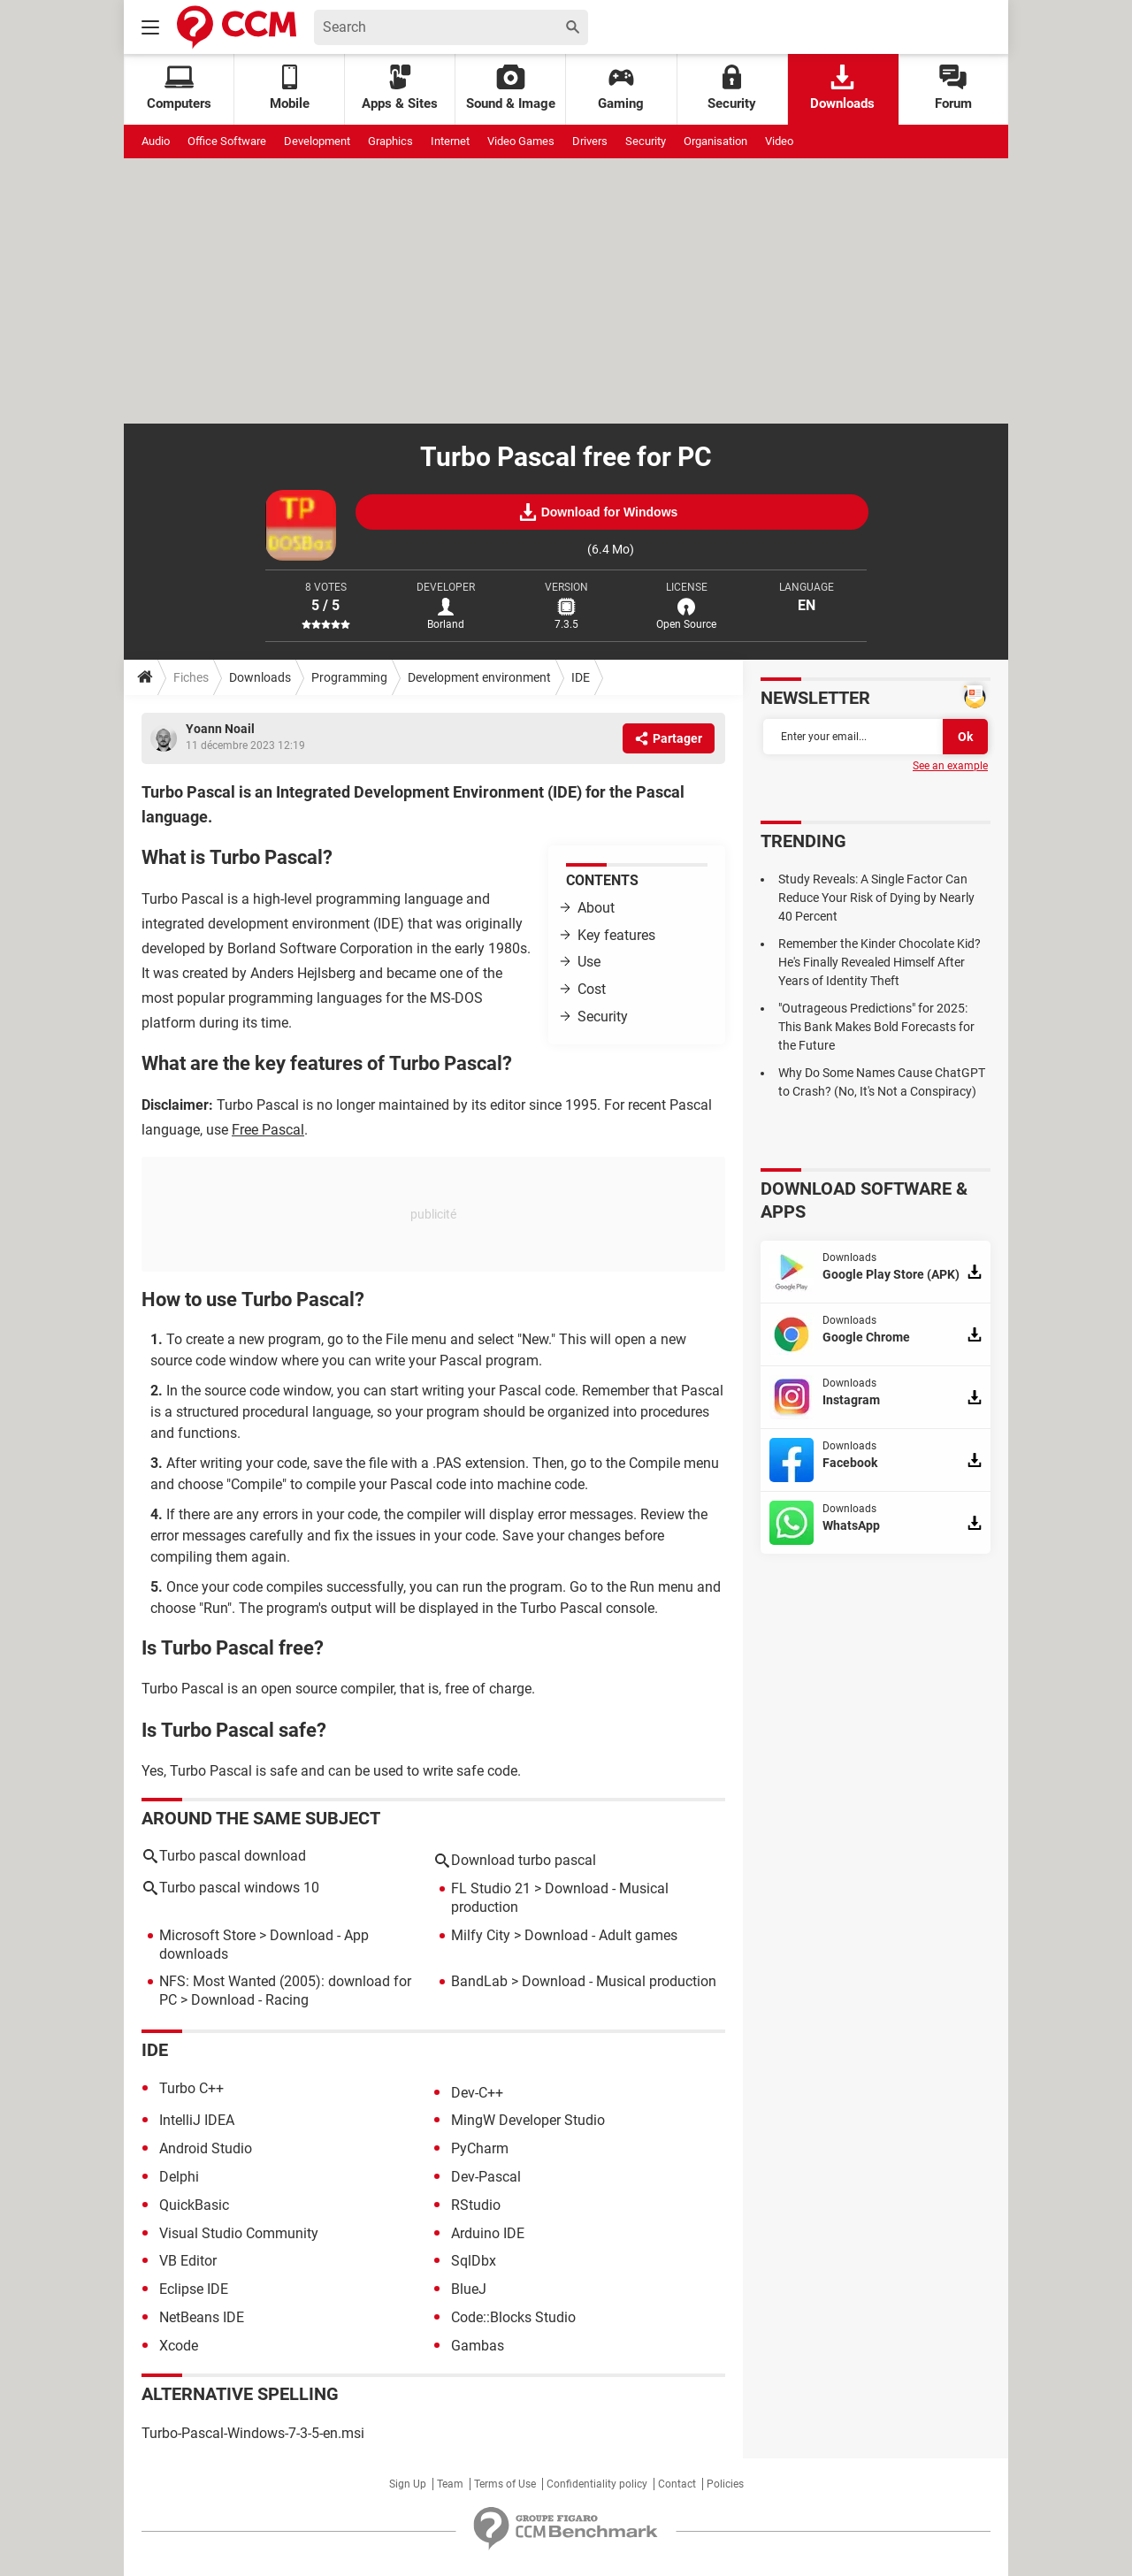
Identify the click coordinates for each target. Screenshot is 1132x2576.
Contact (677, 2484)
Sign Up (407, 2484)
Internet (450, 141)
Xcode (178, 2345)
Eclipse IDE (193, 2289)
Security (732, 88)
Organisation (715, 141)
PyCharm (480, 2148)
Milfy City (480, 1935)
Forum (953, 88)
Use (588, 961)
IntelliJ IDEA (196, 2120)
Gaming (621, 88)
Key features (616, 935)
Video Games (521, 141)
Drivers (590, 141)
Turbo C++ (191, 2088)
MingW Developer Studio (528, 2120)
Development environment (479, 677)
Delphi (179, 2176)
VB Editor (188, 2260)
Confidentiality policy (597, 2484)
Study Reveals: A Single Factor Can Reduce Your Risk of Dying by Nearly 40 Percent (876, 897)
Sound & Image (510, 88)
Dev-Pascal (486, 2176)
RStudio (476, 2205)
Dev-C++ (477, 2092)
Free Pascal (268, 1129)
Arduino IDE (487, 2233)
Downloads (842, 88)
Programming (349, 677)
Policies (725, 2484)
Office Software (226, 141)
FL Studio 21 (491, 1888)
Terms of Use (505, 2484)
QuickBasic (194, 2205)
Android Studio (205, 2148)
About (596, 907)
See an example (950, 766)
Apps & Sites (400, 88)
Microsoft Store (207, 1935)
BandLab (479, 1981)
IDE (580, 677)
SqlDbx (473, 2260)
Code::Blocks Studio (513, 2317)
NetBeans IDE (201, 2317)
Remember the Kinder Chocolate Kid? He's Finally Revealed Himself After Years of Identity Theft (879, 962)
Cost (591, 989)
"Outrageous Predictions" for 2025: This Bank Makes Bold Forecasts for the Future (876, 1026)
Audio (156, 141)
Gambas (477, 2345)
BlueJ (468, 2289)
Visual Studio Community (238, 2233)
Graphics (390, 141)
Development (317, 141)
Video (779, 141)
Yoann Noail (220, 729)
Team (450, 2484)
